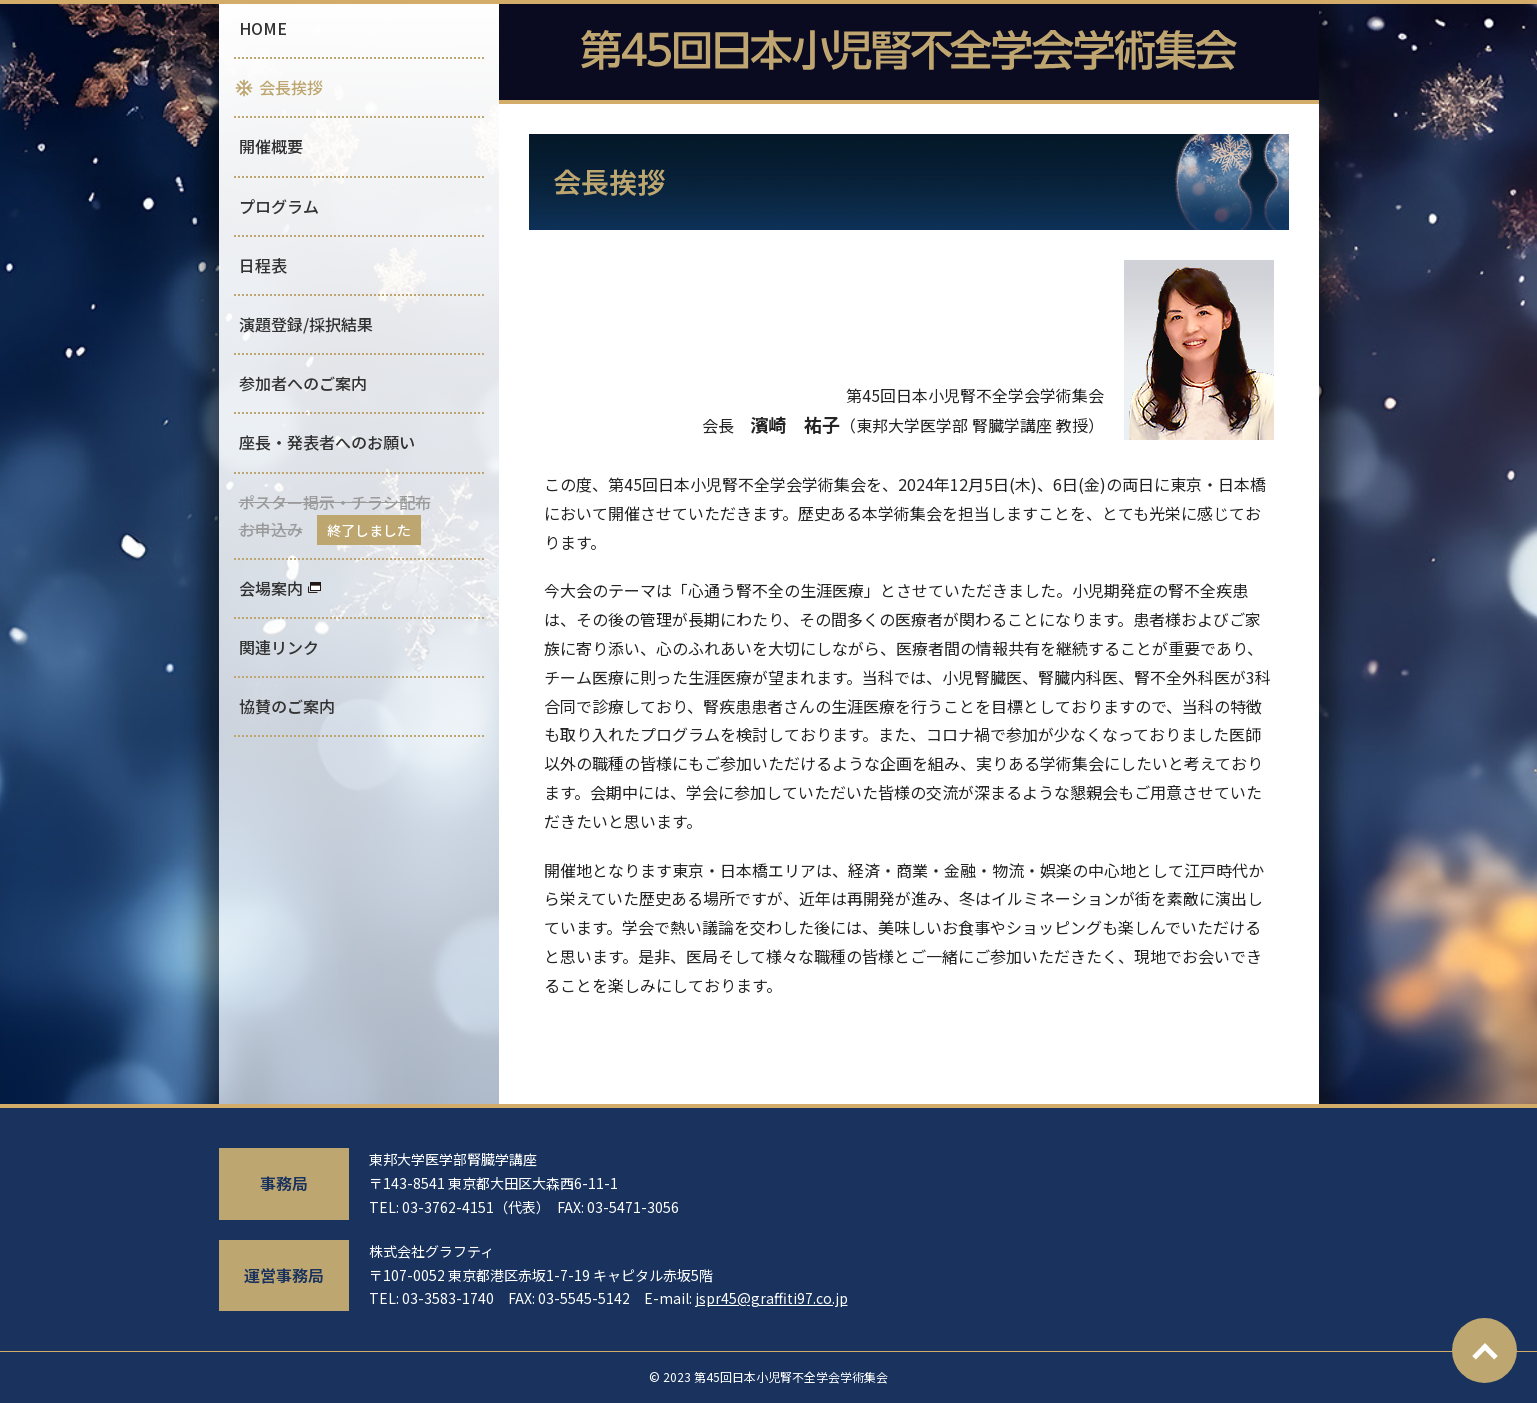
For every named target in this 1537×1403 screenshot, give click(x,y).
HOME (263, 28)
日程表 (263, 265)
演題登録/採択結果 (306, 324)
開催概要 (271, 146)
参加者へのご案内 (303, 383)
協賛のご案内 (287, 706)
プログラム (279, 206)
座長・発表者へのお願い (327, 442)
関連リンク (279, 647)
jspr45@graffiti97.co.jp (771, 1298)
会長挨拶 (291, 87)
